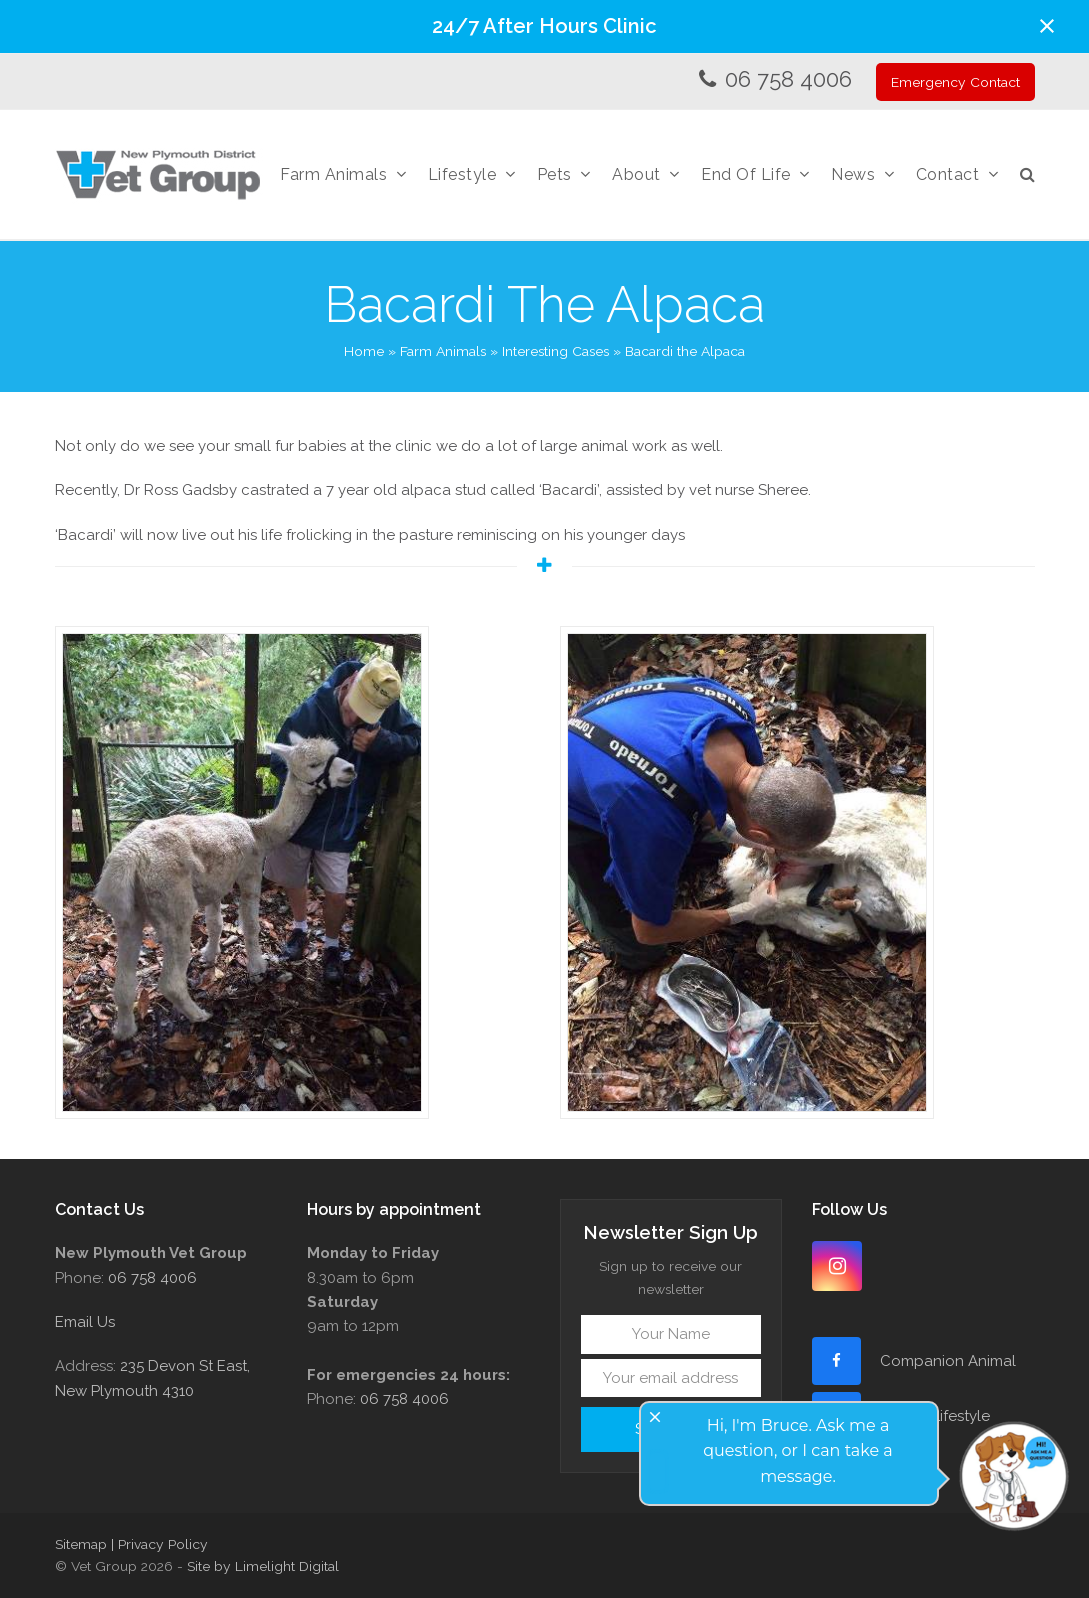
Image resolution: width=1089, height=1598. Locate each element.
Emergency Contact (955, 82)
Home (364, 351)
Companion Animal (948, 1361)
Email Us (85, 1322)
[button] (1047, 26)
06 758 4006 (788, 79)
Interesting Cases (555, 351)
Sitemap (81, 1544)
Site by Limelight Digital (263, 1566)
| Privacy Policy (159, 1544)
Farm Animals (443, 351)
